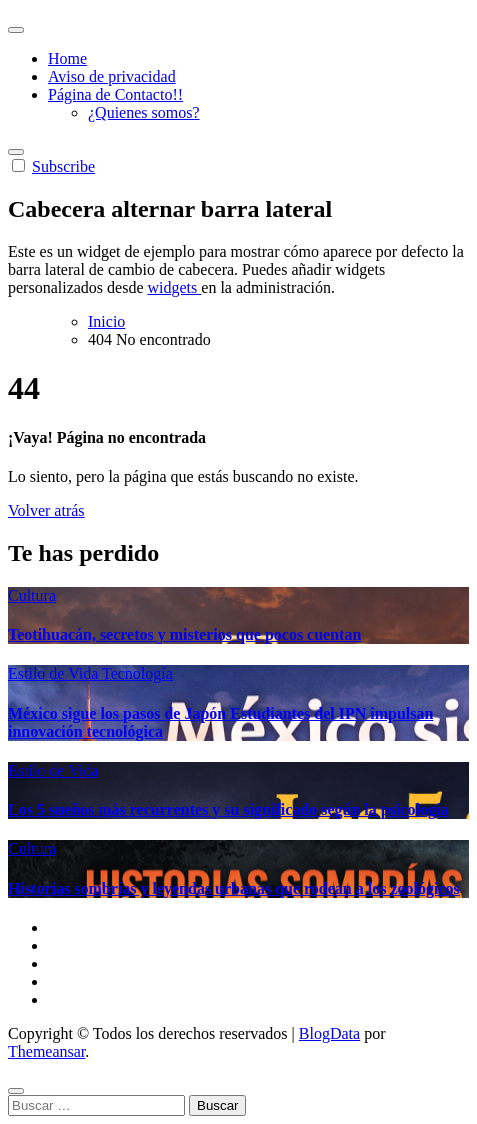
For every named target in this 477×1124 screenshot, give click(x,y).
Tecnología (137, 673)
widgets (175, 287)
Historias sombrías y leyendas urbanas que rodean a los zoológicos (234, 888)
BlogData (329, 1033)
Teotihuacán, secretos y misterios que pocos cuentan (184, 634)
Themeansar (46, 1051)
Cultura (32, 595)
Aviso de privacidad (112, 76)
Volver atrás (46, 510)
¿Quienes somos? (144, 112)
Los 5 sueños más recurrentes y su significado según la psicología (228, 809)
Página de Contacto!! (115, 94)
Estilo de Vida (55, 673)
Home (67, 58)
